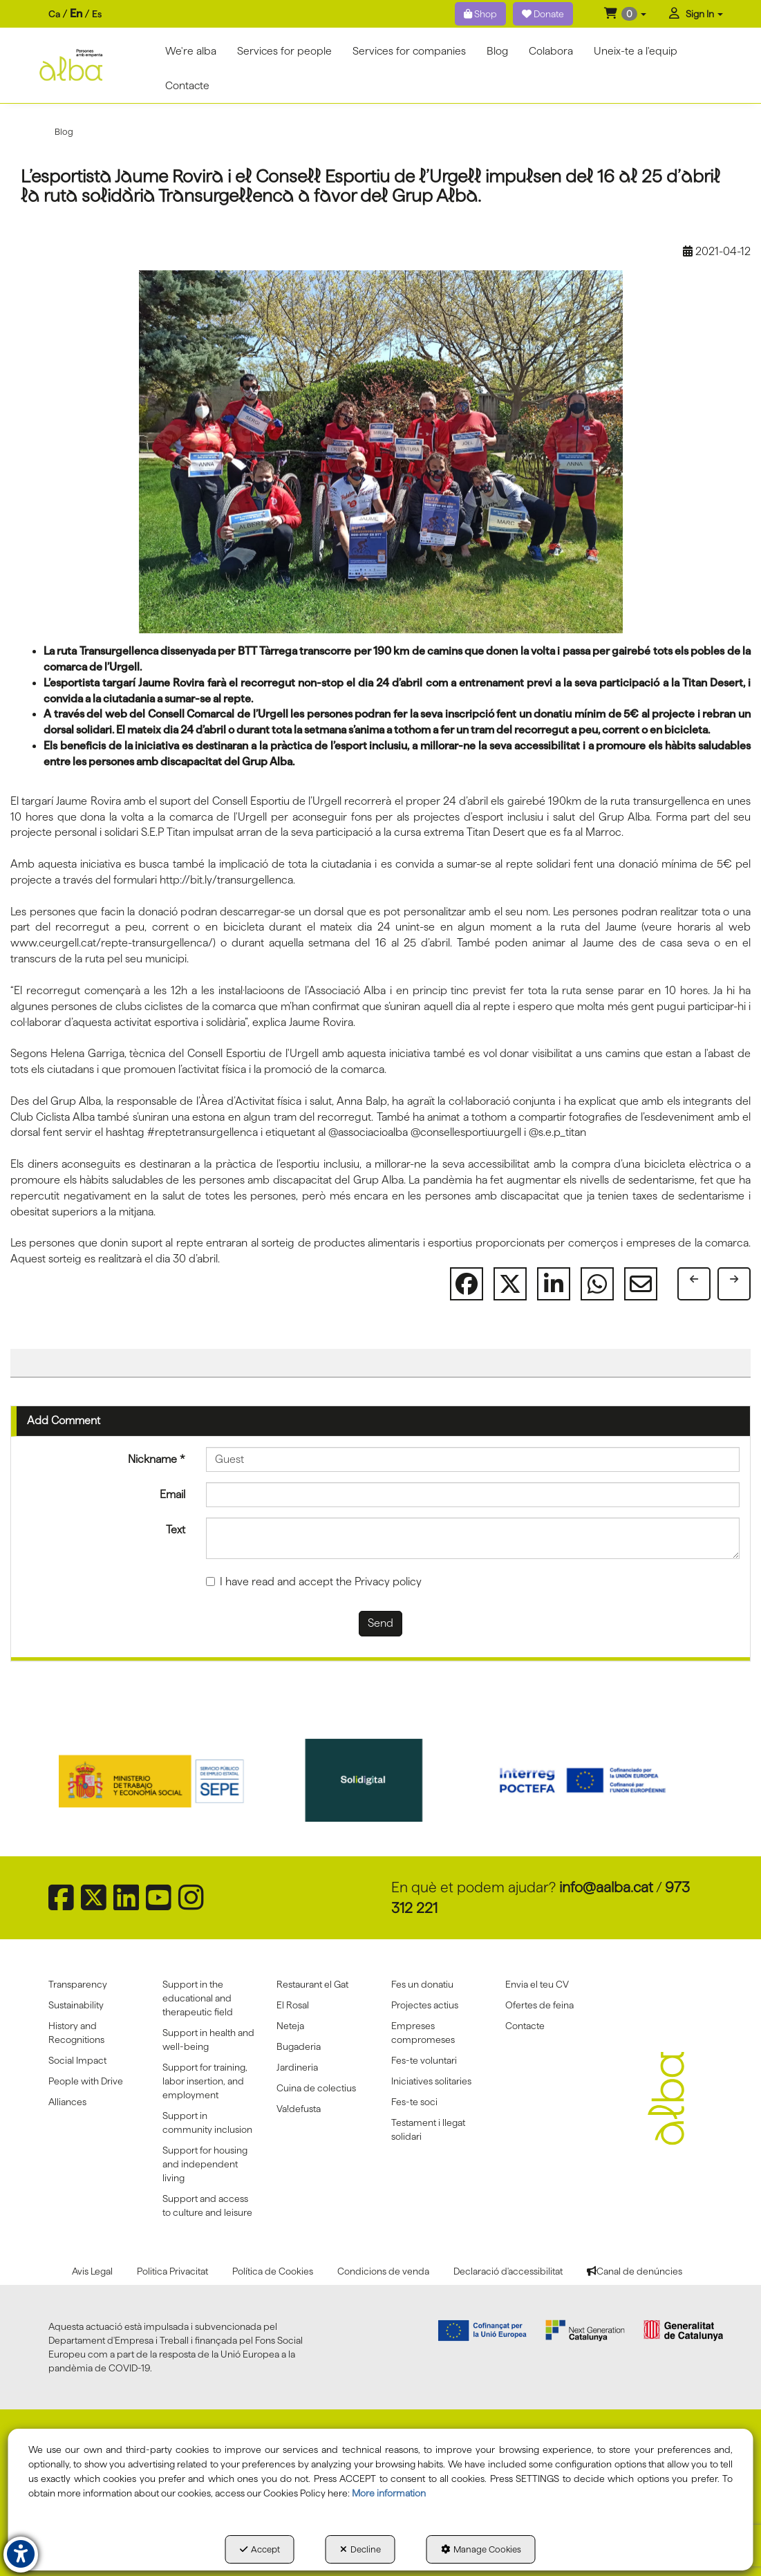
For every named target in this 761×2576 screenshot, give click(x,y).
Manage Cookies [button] (481, 2549)
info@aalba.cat (606, 1887)
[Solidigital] (381, 1780)
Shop (480, 13)
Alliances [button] (67, 2101)
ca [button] (54, 13)
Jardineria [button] (297, 2067)
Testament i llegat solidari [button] (428, 2129)
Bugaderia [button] (298, 2046)
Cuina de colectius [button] (316, 2087)
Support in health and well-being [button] (208, 2039)
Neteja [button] (290, 2025)
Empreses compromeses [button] (423, 2032)
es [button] (97, 13)
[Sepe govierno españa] (166, 1780)
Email (172, 1494)
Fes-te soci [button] (414, 2101)
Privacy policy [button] (388, 1581)
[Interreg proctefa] (595, 1780)
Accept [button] (260, 2549)
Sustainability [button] (76, 2004)
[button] (625, 14)
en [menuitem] (76, 13)
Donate (543, 13)
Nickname (156, 1459)
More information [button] (389, 2493)
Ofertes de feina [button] (539, 2004)
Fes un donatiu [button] (422, 1984)
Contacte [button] (525, 2025)
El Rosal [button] (292, 2004)
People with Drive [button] (85, 2081)
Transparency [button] (77, 1984)
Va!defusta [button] (298, 2108)
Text (175, 1530)
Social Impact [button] (77, 2060)
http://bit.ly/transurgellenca (226, 880)
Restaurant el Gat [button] (312, 1984)
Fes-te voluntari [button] (424, 2060)
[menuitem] (75, 14)
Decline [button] (360, 2549)
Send (380, 1623)
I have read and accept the (314, 1581)
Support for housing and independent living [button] (204, 2164)
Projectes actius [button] (424, 2004)
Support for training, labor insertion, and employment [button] (204, 2081)
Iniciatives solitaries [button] (431, 2081)
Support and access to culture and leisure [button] (207, 2205)
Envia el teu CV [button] (537, 1984)
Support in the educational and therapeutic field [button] (197, 1998)
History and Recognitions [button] (76, 2032)
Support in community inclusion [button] (207, 2122)
